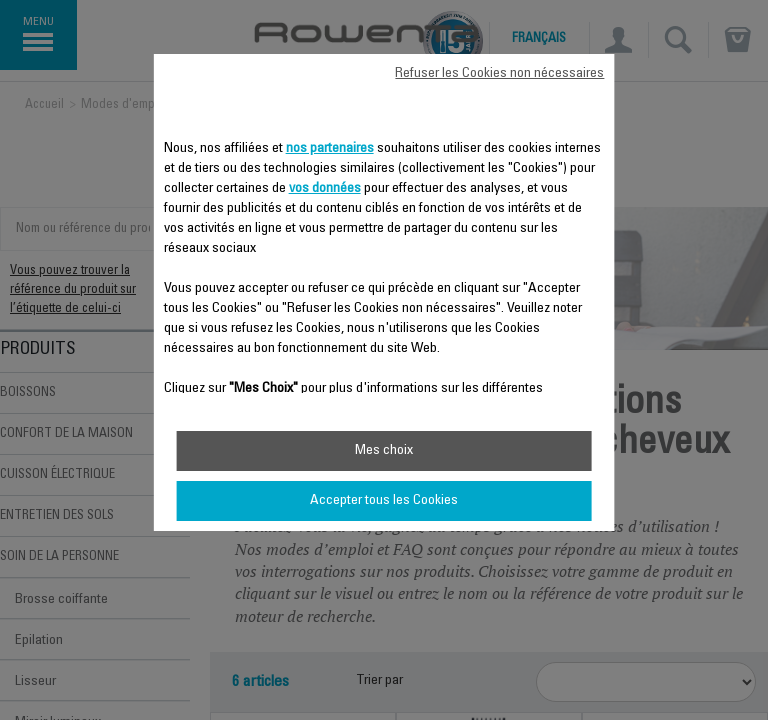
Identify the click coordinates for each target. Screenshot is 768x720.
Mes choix (384, 451)
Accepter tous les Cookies (384, 501)
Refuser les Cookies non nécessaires (499, 74)
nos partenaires (330, 149)
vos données (325, 189)
